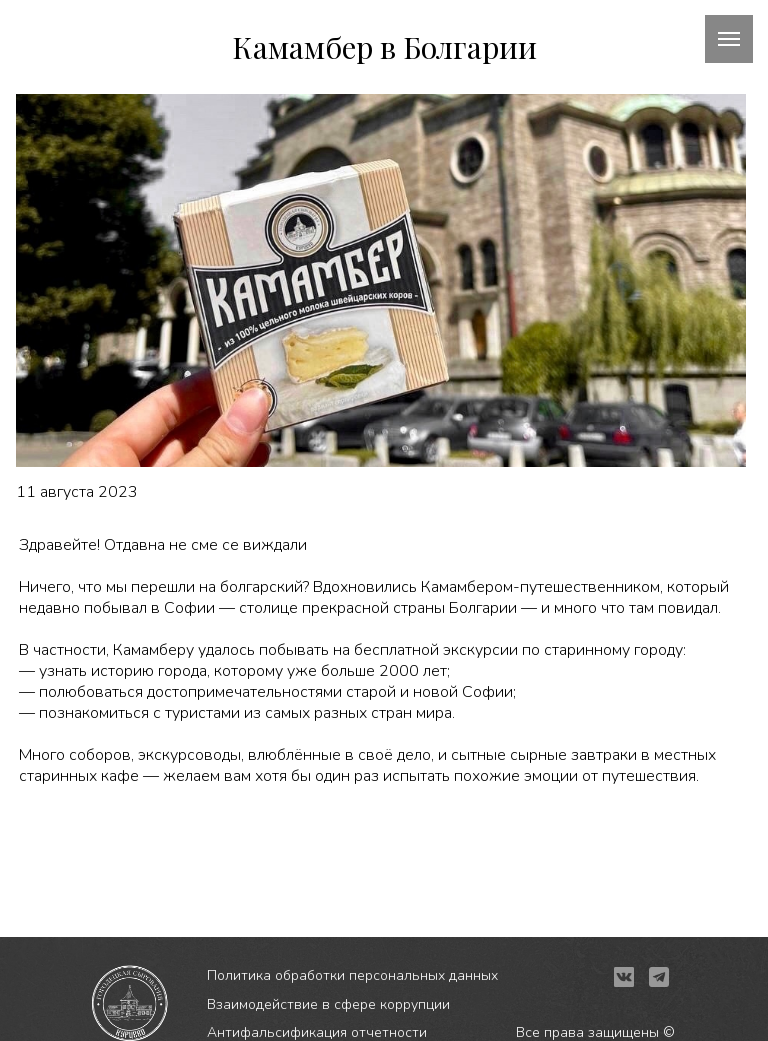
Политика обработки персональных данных (352, 975)
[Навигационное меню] (729, 39)
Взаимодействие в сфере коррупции (328, 1004)
